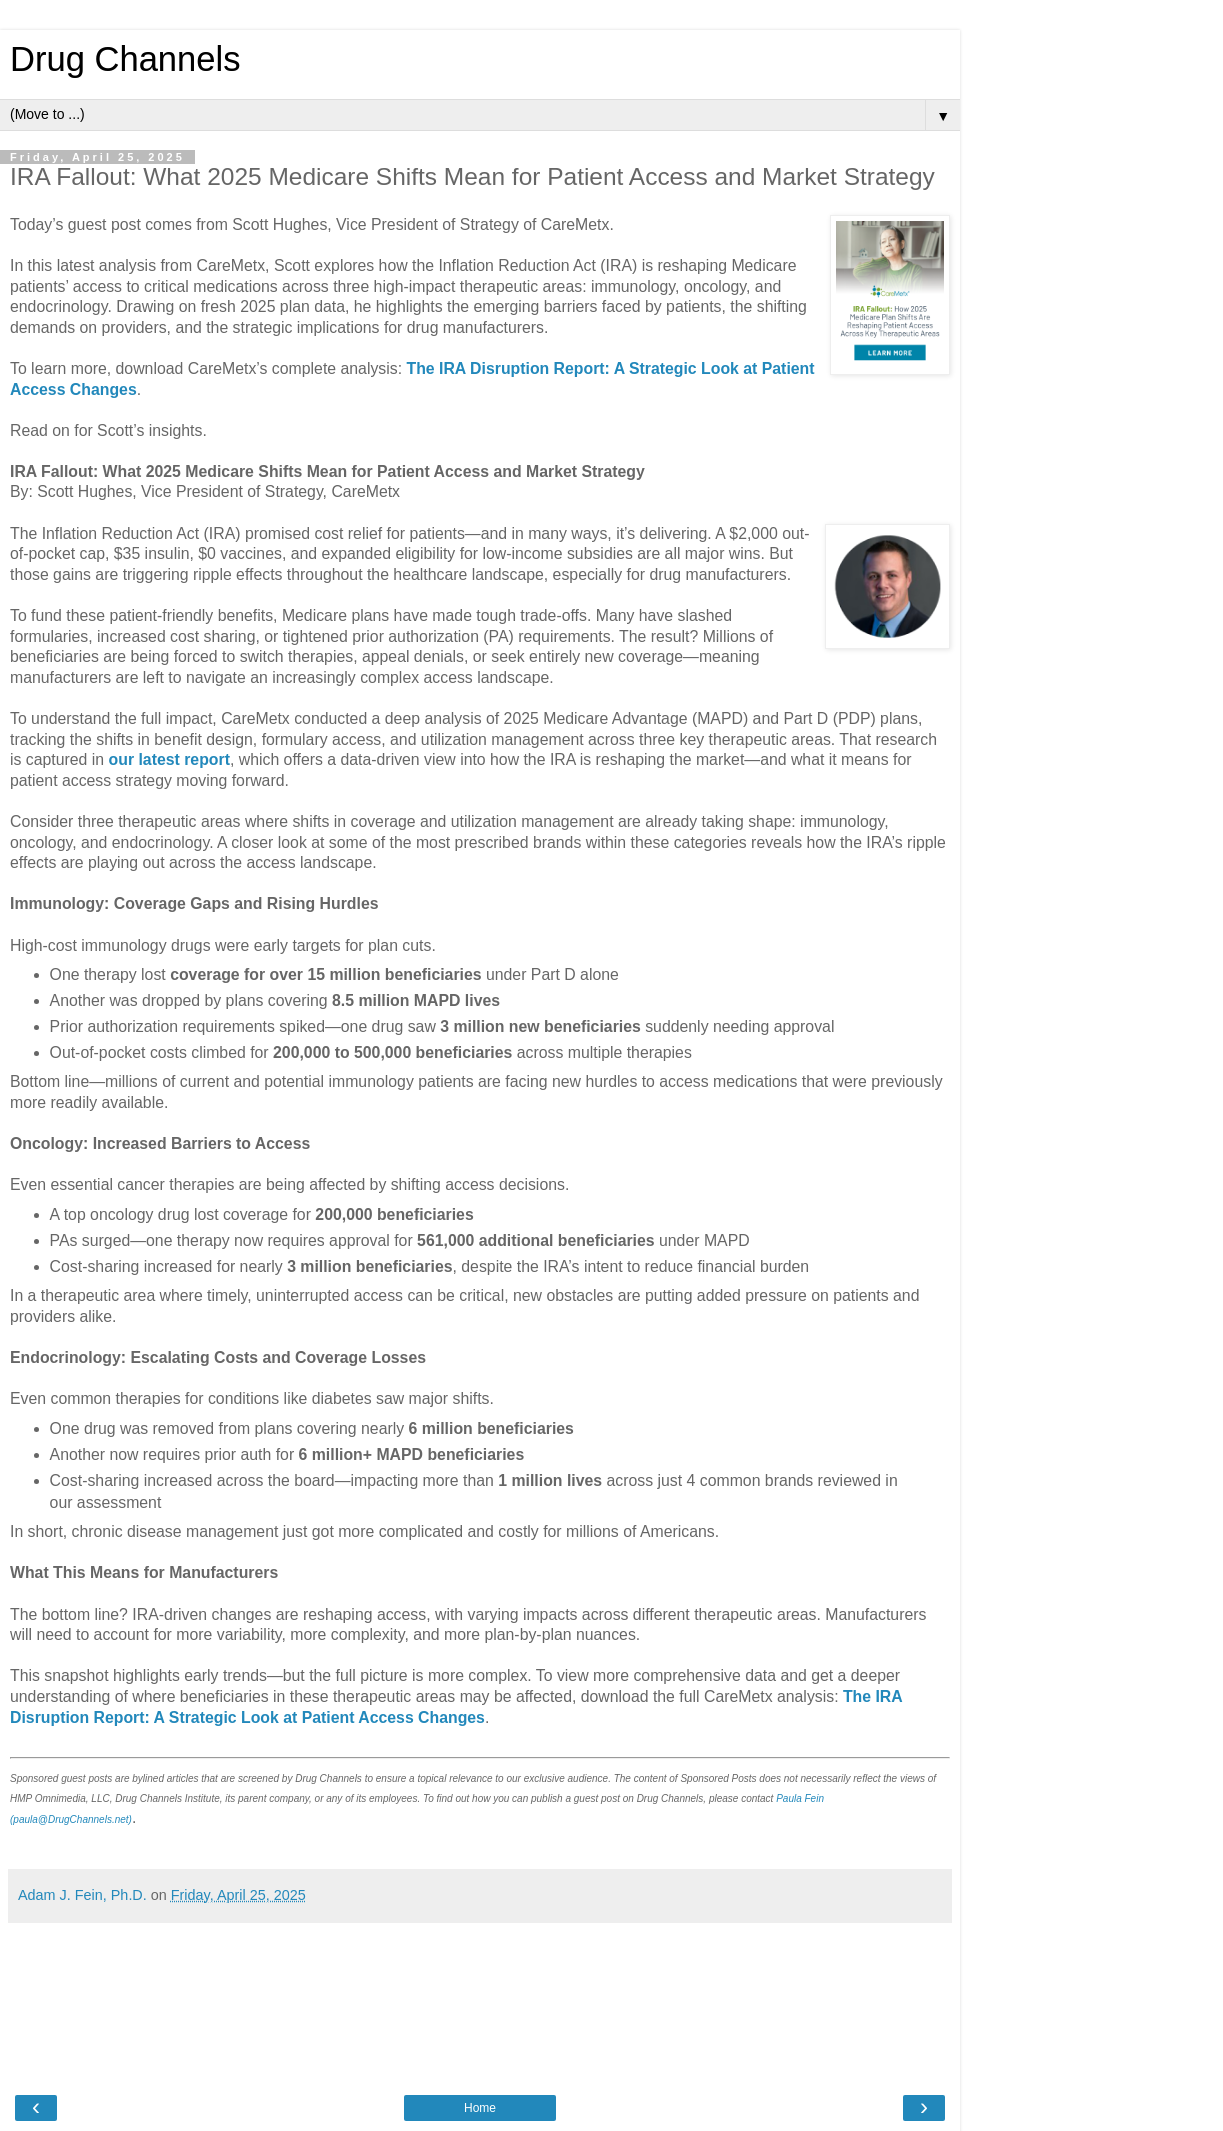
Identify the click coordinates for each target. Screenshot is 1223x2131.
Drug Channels (125, 59)
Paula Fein (800, 1798)
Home (480, 2108)
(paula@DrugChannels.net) (71, 1819)
